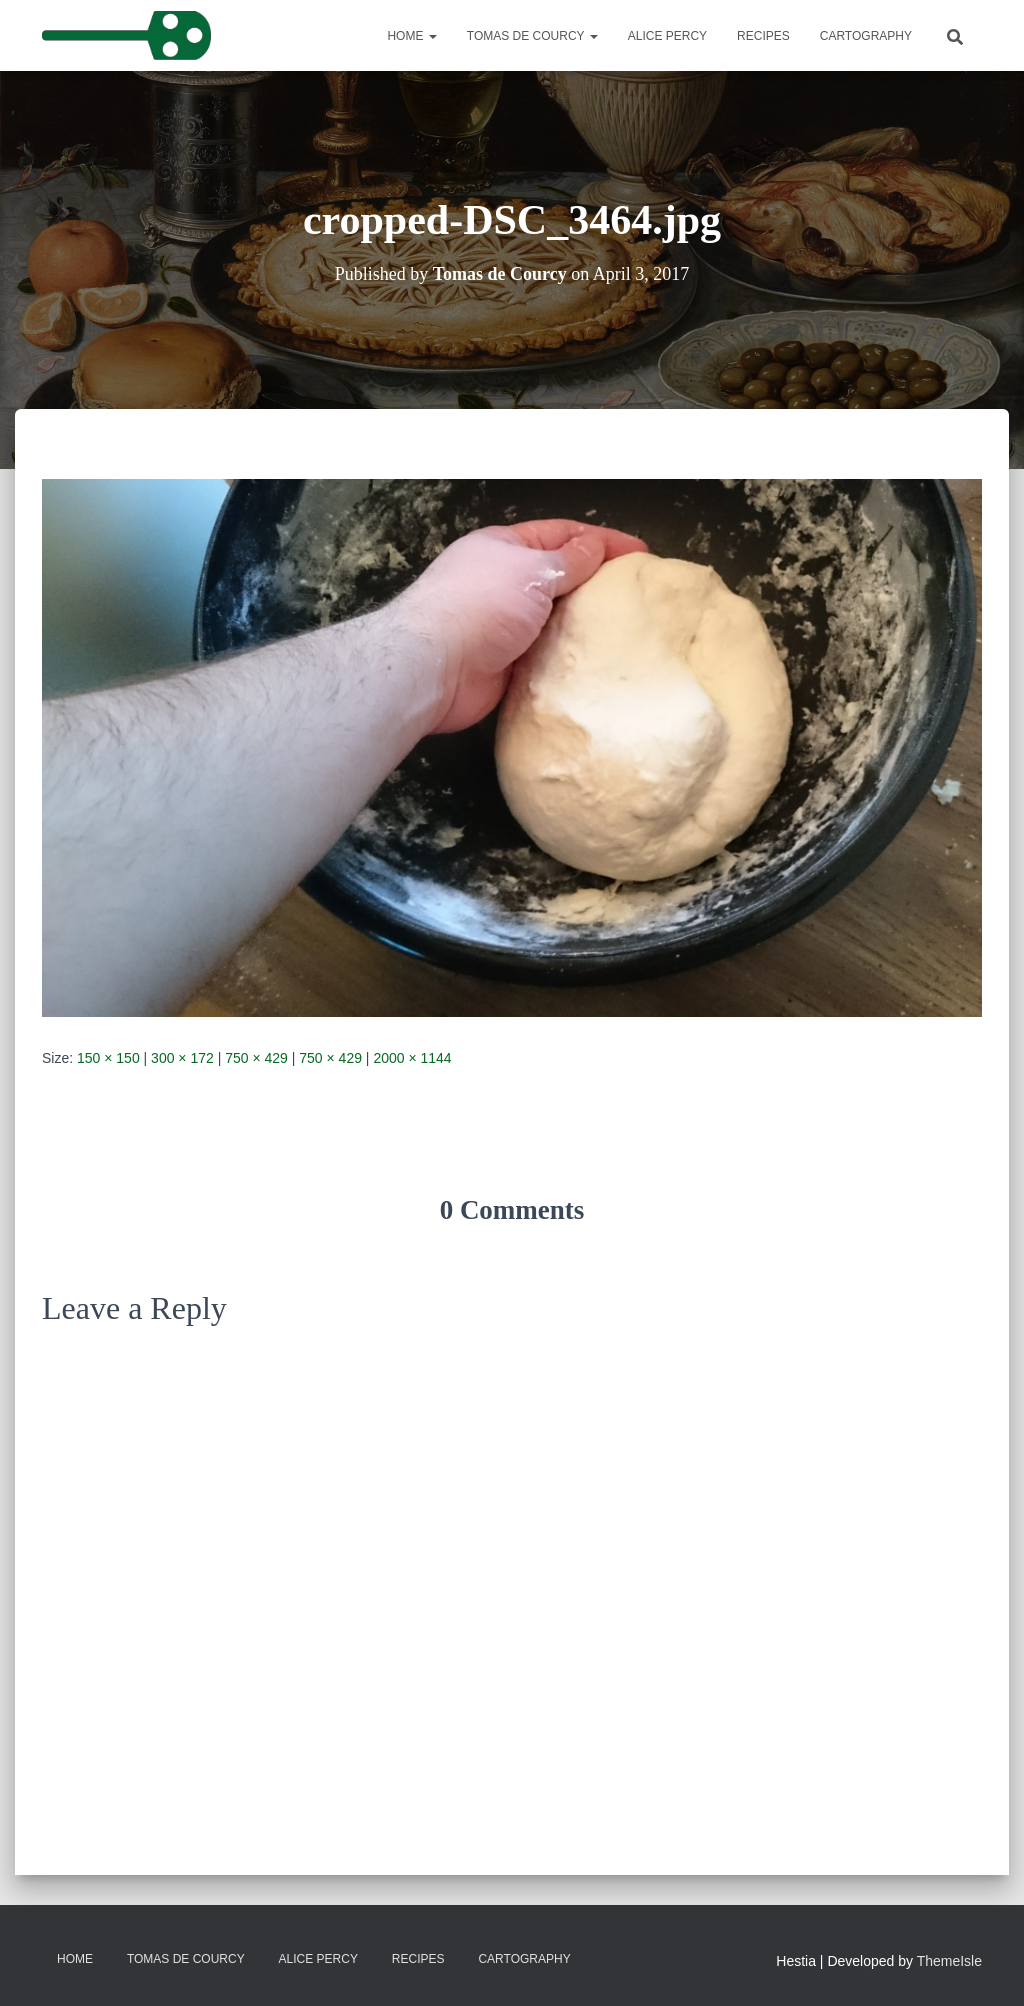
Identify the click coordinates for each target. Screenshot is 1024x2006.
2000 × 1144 (412, 1058)
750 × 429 (256, 1058)
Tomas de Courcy (532, 36)
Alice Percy (667, 36)
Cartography (866, 36)
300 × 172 (182, 1058)
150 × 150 (108, 1058)
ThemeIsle (949, 1961)
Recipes (763, 36)
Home (411, 36)
